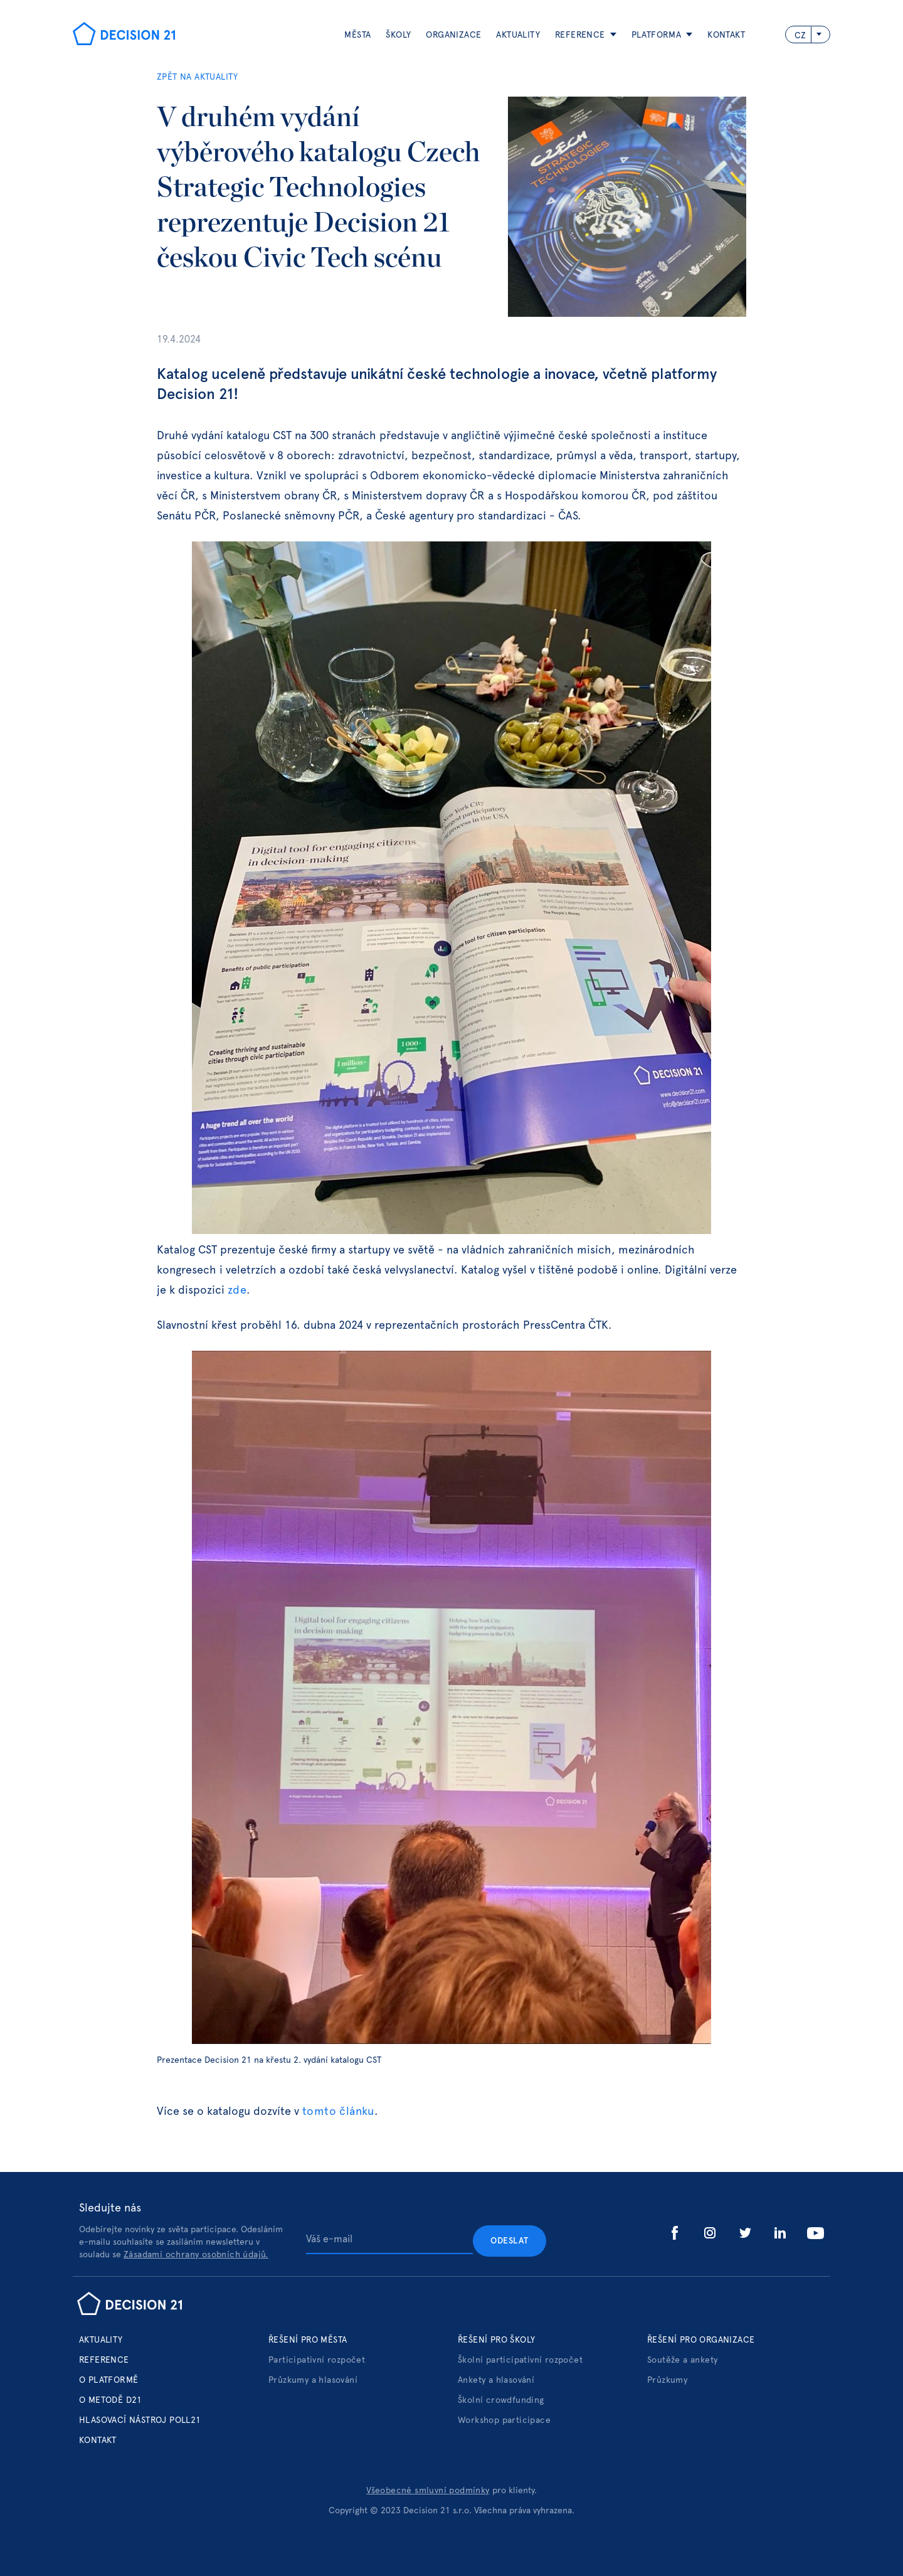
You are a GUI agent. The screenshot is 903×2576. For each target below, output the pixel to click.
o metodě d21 (110, 2400)
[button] (578, 35)
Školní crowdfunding (501, 2400)
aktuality (518, 35)
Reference (104, 2360)
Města (357, 35)
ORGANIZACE (453, 35)
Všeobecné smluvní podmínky (427, 2490)
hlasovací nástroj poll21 (140, 2420)
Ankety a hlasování (496, 2380)
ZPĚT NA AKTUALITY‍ (197, 77)
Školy (398, 35)
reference (580, 35)
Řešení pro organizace (700, 2340)
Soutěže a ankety (682, 2360)
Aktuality (101, 2340)
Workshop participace (504, 2420)
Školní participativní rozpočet (520, 2360)
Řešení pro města (307, 2340)
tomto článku (338, 2111)
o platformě (108, 2380)
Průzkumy (667, 2380)
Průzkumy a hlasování (312, 2380)
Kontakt (726, 35)
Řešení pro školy (496, 2340)
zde (237, 1290)
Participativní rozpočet (316, 2360)
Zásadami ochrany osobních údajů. (196, 2254)
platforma (656, 35)
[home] (124, 35)
